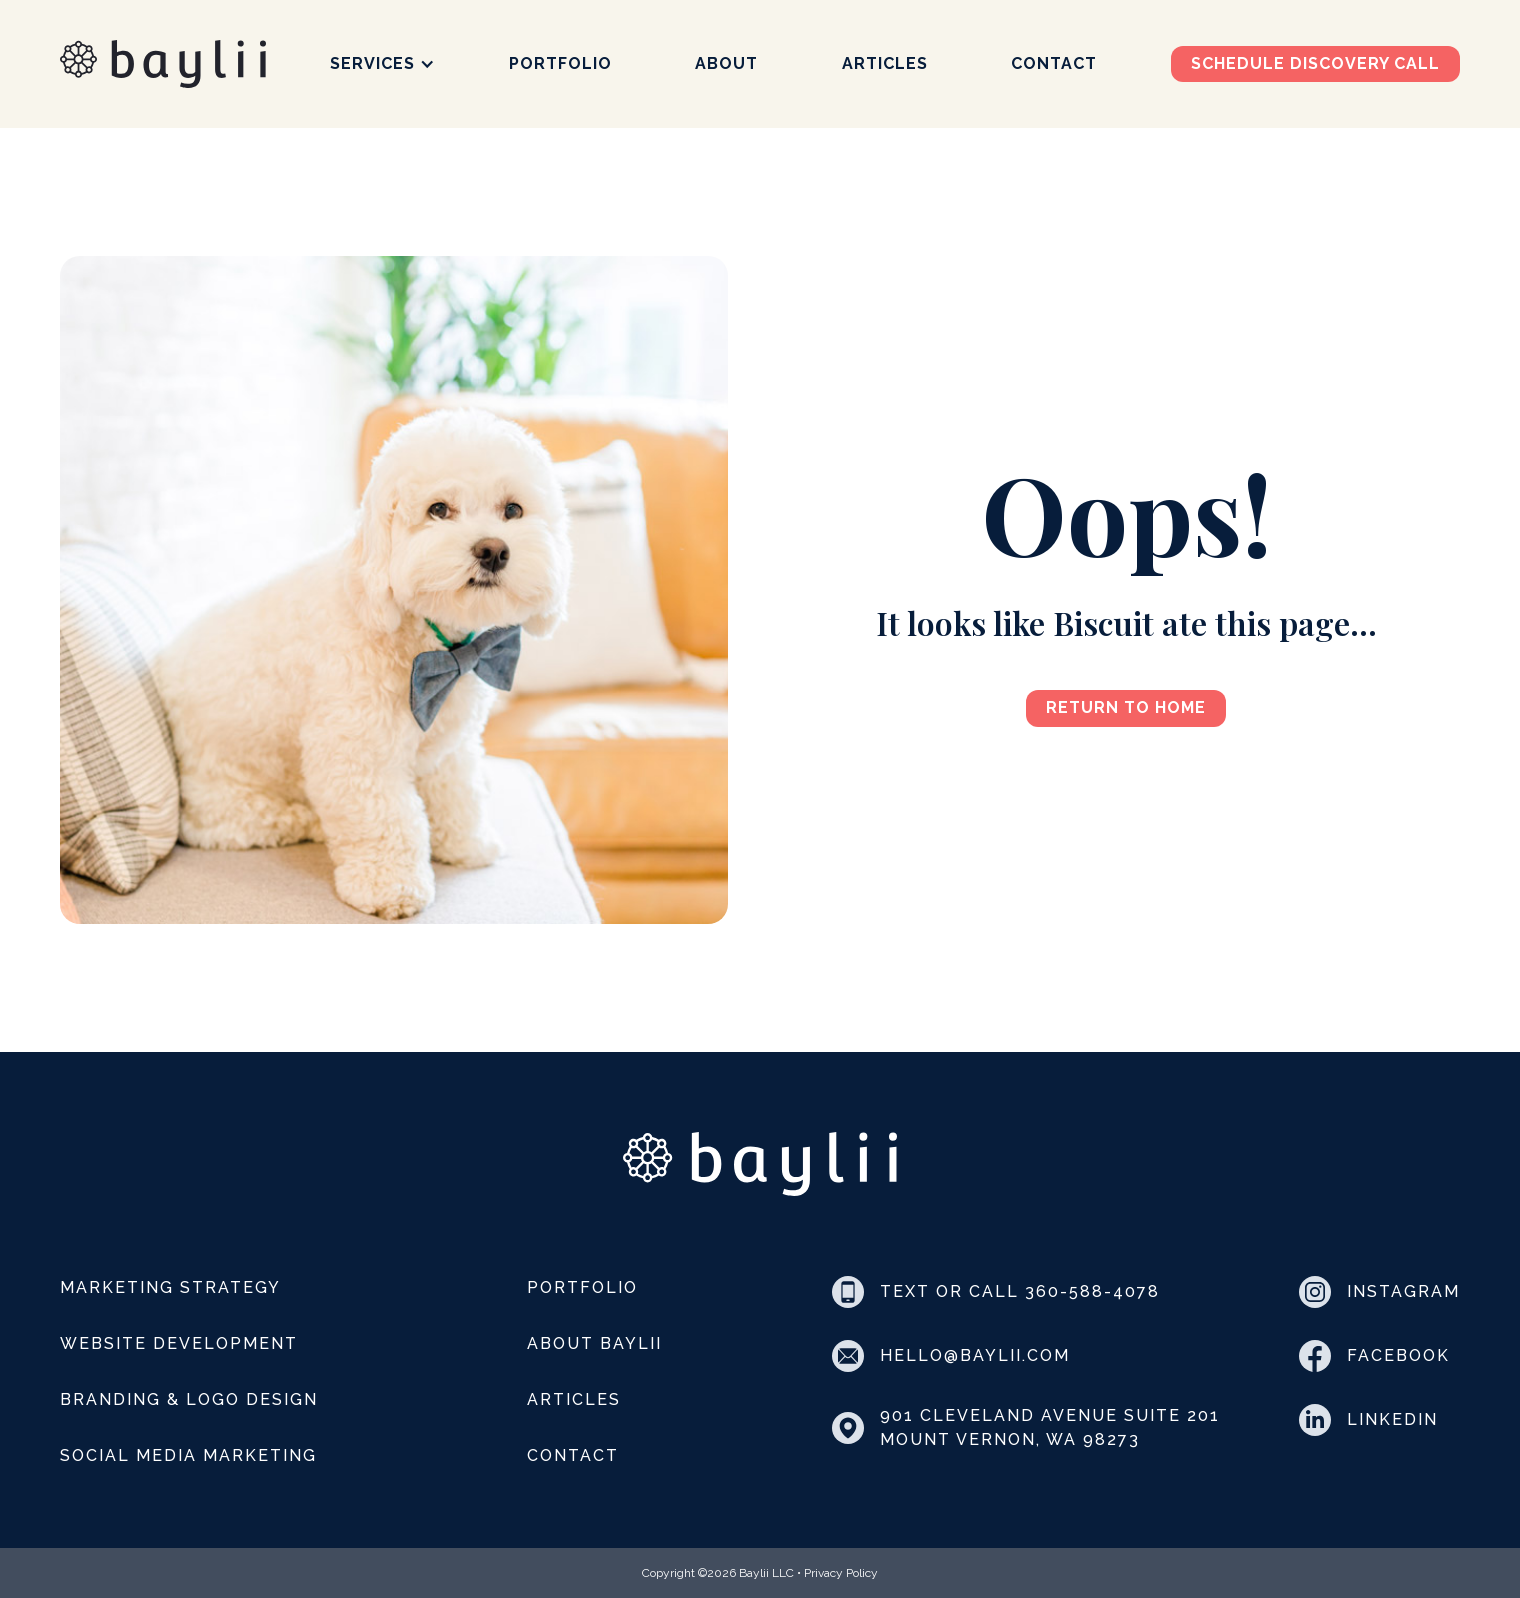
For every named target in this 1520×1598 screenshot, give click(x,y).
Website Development (179, 1343)
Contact (1054, 64)
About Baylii (594, 1343)
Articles (885, 64)
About (726, 64)
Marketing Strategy (170, 1287)
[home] (163, 64)
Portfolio (560, 64)
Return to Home (1126, 707)
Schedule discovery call (1315, 63)
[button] (382, 64)
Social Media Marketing (188, 1455)
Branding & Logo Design (189, 1399)
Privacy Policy (841, 1573)
